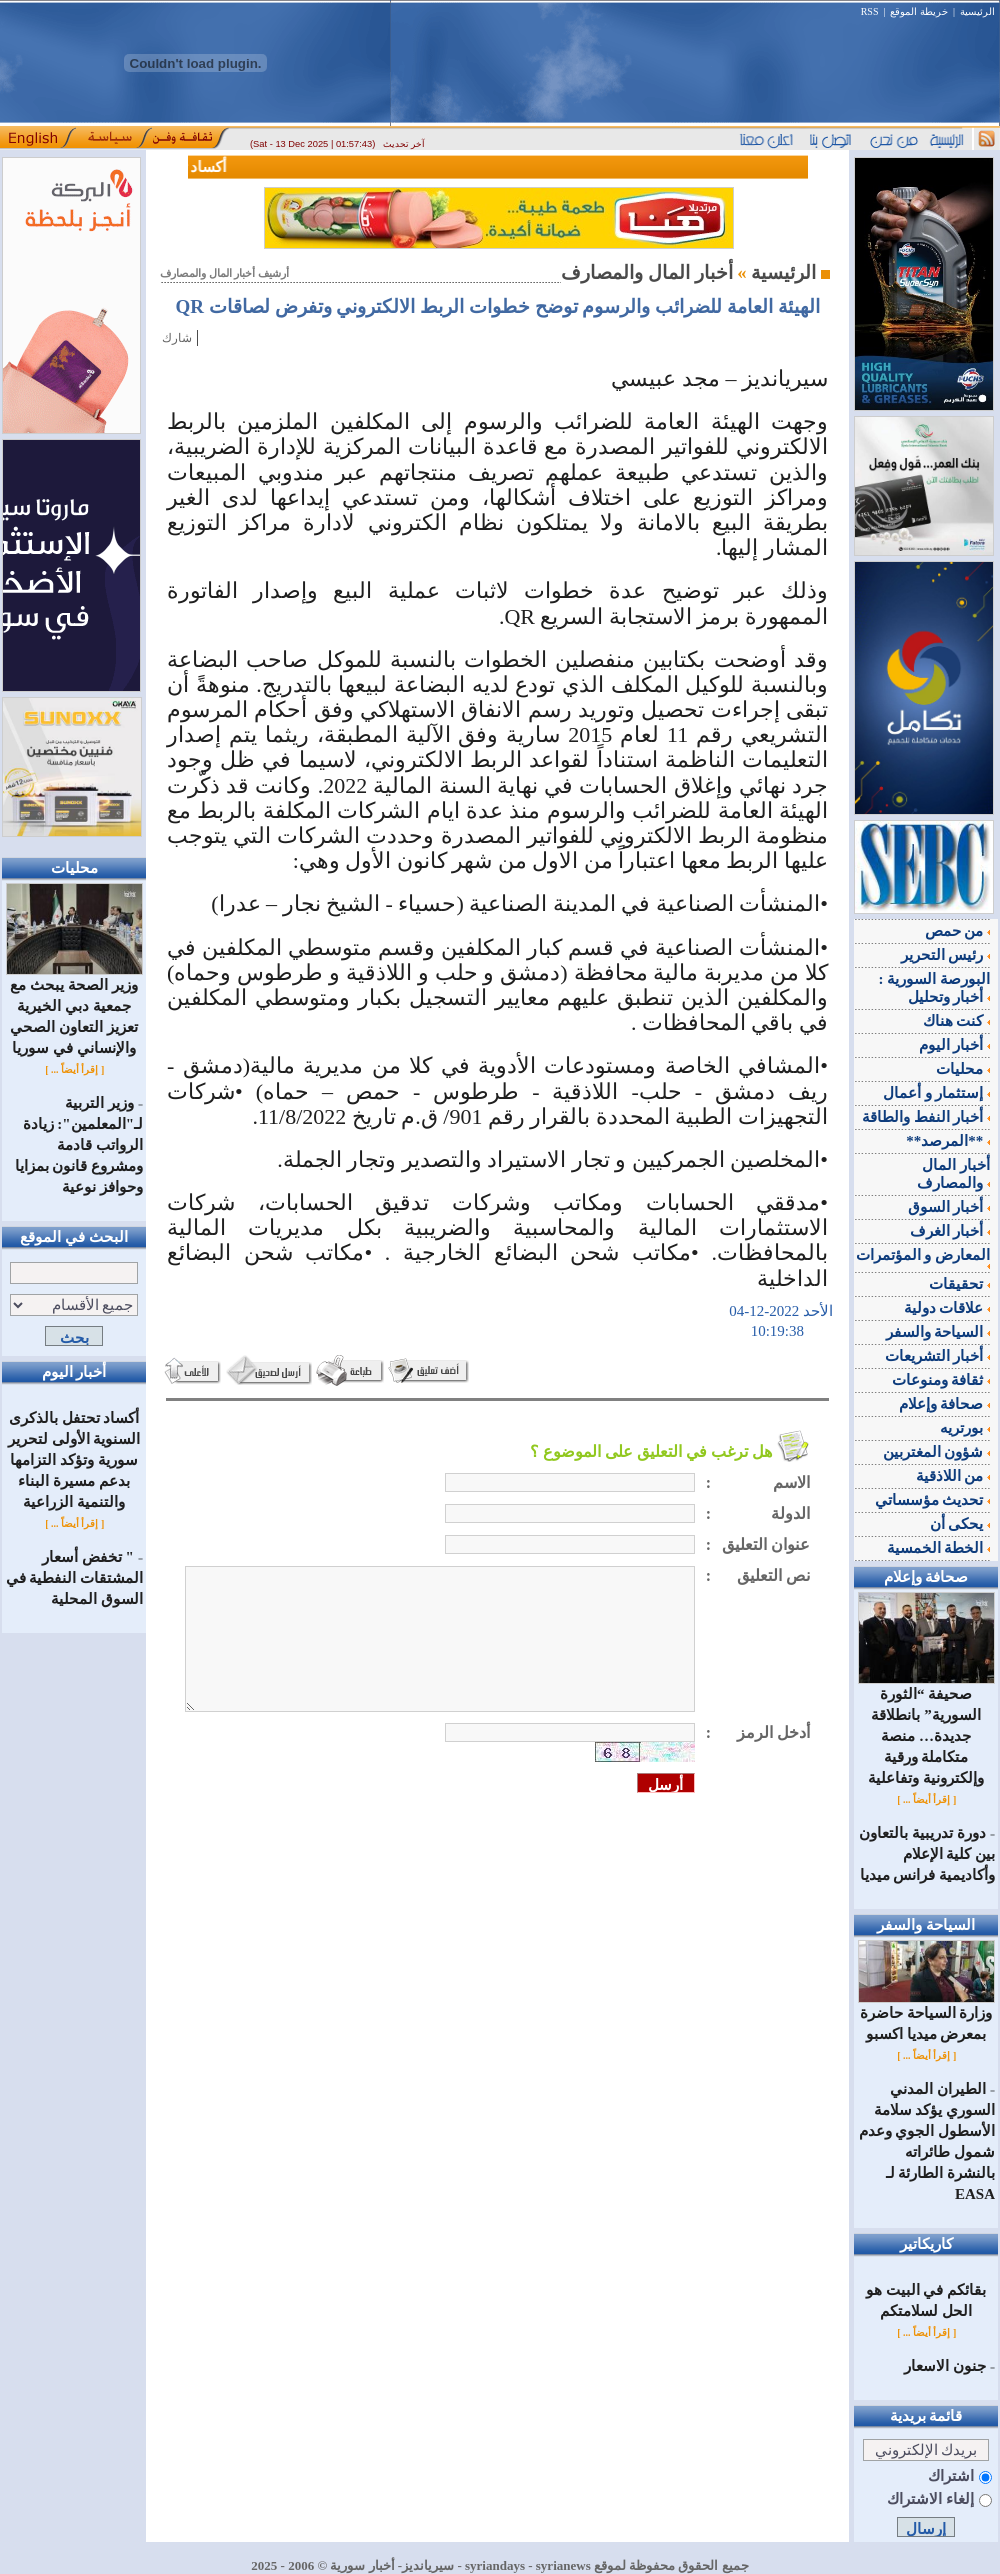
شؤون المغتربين (937, 1452)
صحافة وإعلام (945, 1404)
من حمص (958, 931)
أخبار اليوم (955, 1045)
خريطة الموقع (919, 11)
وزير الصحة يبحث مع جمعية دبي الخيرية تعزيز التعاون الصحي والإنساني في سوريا (74, 1009)
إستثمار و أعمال (936, 1093)
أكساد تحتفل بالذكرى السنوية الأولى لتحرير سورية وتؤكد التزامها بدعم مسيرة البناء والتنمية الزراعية (74, 1460)
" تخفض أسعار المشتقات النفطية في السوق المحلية (75, 1578)
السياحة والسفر (938, 1332)
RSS (870, 11)
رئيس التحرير (946, 955)
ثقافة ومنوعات (941, 1380)
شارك (177, 338)
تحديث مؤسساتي (933, 1500)
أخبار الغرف (950, 1231)
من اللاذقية (953, 1476)
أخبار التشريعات (938, 1356)
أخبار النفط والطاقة (926, 1117)
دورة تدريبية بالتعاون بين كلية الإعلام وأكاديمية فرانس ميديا (927, 1854)
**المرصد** (948, 1141)
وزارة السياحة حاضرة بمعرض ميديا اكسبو (926, 2016)
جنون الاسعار (945, 2366)
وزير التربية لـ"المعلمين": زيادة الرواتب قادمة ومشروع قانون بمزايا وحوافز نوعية (79, 1145)
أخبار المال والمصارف (953, 1174)
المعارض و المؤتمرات (923, 1258)
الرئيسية (977, 11)
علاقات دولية (947, 1308)
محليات (963, 1069)
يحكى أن (960, 1524)
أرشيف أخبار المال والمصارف (224, 273)
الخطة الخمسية (939, 1548)
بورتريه (965, 1428)
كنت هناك (957, 1021)
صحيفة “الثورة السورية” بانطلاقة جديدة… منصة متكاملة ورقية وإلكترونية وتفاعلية (926, 1728)
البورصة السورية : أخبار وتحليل (935, 988)
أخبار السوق (949, 1207)
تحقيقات (959, 1284)
